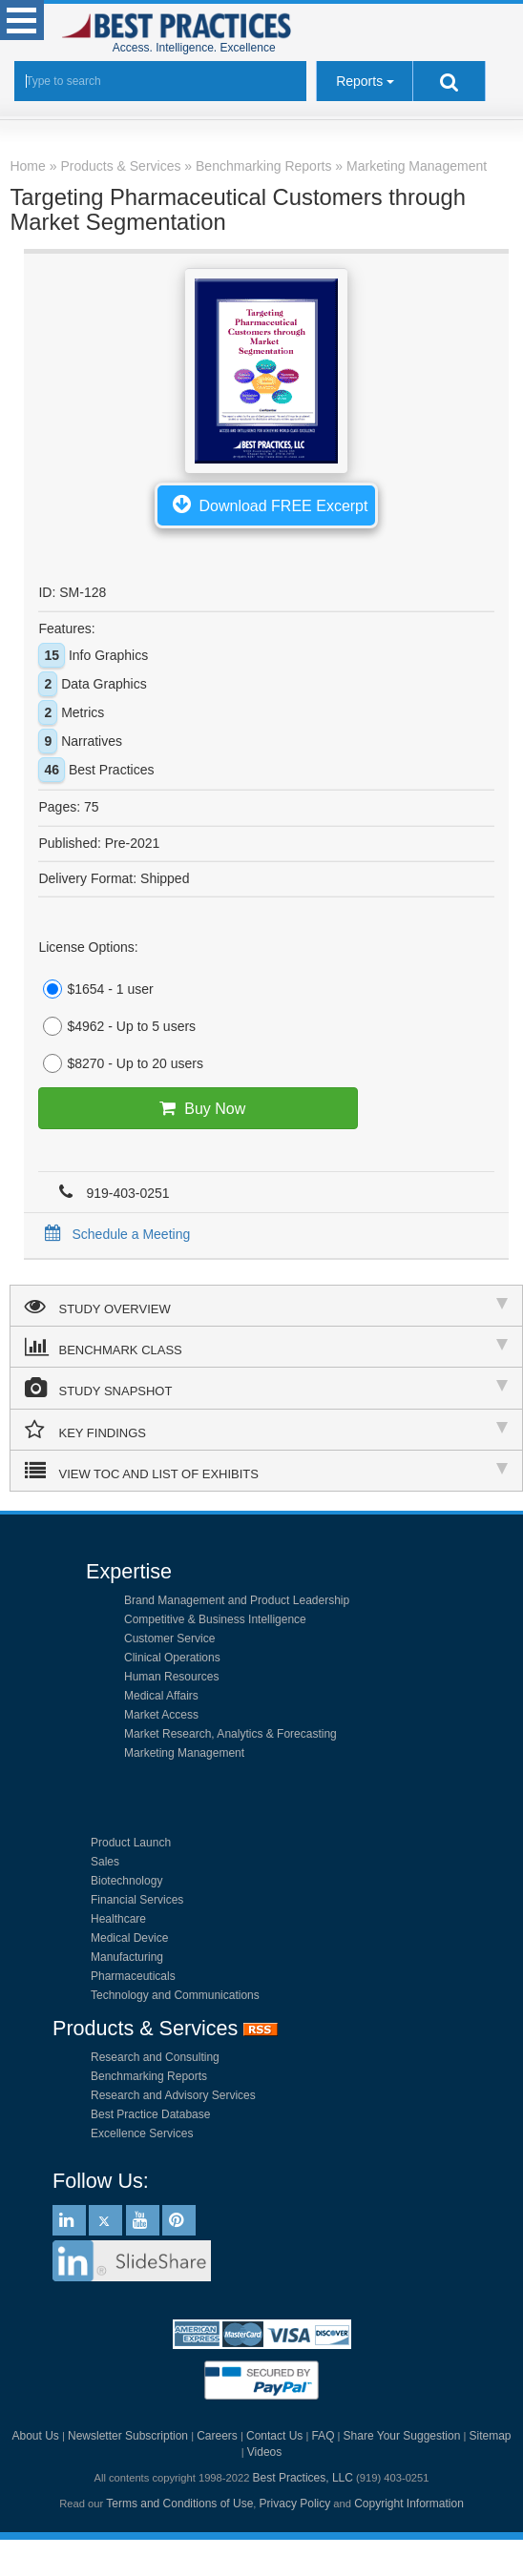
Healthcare (118, 1919)
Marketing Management (184, 1753)
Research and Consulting (155, 2057)
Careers (217, 2435)
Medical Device (129, 1938)
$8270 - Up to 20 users (120, 1063)
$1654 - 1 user (95, 989)
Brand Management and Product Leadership (236, 1600)
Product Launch (131, 1842)
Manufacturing (127, 1957)
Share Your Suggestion (402, 2435)
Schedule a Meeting (114, 1234)
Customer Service (169, 1638)
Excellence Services (142, 2133)
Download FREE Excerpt (266, 503)
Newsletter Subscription (128, 2435)
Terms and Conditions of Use (179, 2503)
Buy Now (198, 1108)
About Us (34, 2435)
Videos (264, 2452)
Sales (105, 1861)
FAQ (322, 2435)
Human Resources (171, 1676)
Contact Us (274, 2435)
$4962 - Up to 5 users (117, 1026)
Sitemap (490, 2435)
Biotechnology (126, 1880)
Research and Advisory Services (173, 2095)
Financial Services (137, 1899)
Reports (359, 81)
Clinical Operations (172, 1657)
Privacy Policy (295, 2503)
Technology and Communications (175, 1995)
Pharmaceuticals (133, 1976)
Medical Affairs (161, 1695)
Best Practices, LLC (303, 2477)
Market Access (161, 1714)
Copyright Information (409, 2503)
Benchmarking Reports (149, 2076)
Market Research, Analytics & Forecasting (230, 1734)
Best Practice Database (150, 2114)
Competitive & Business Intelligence (215, 1619)
